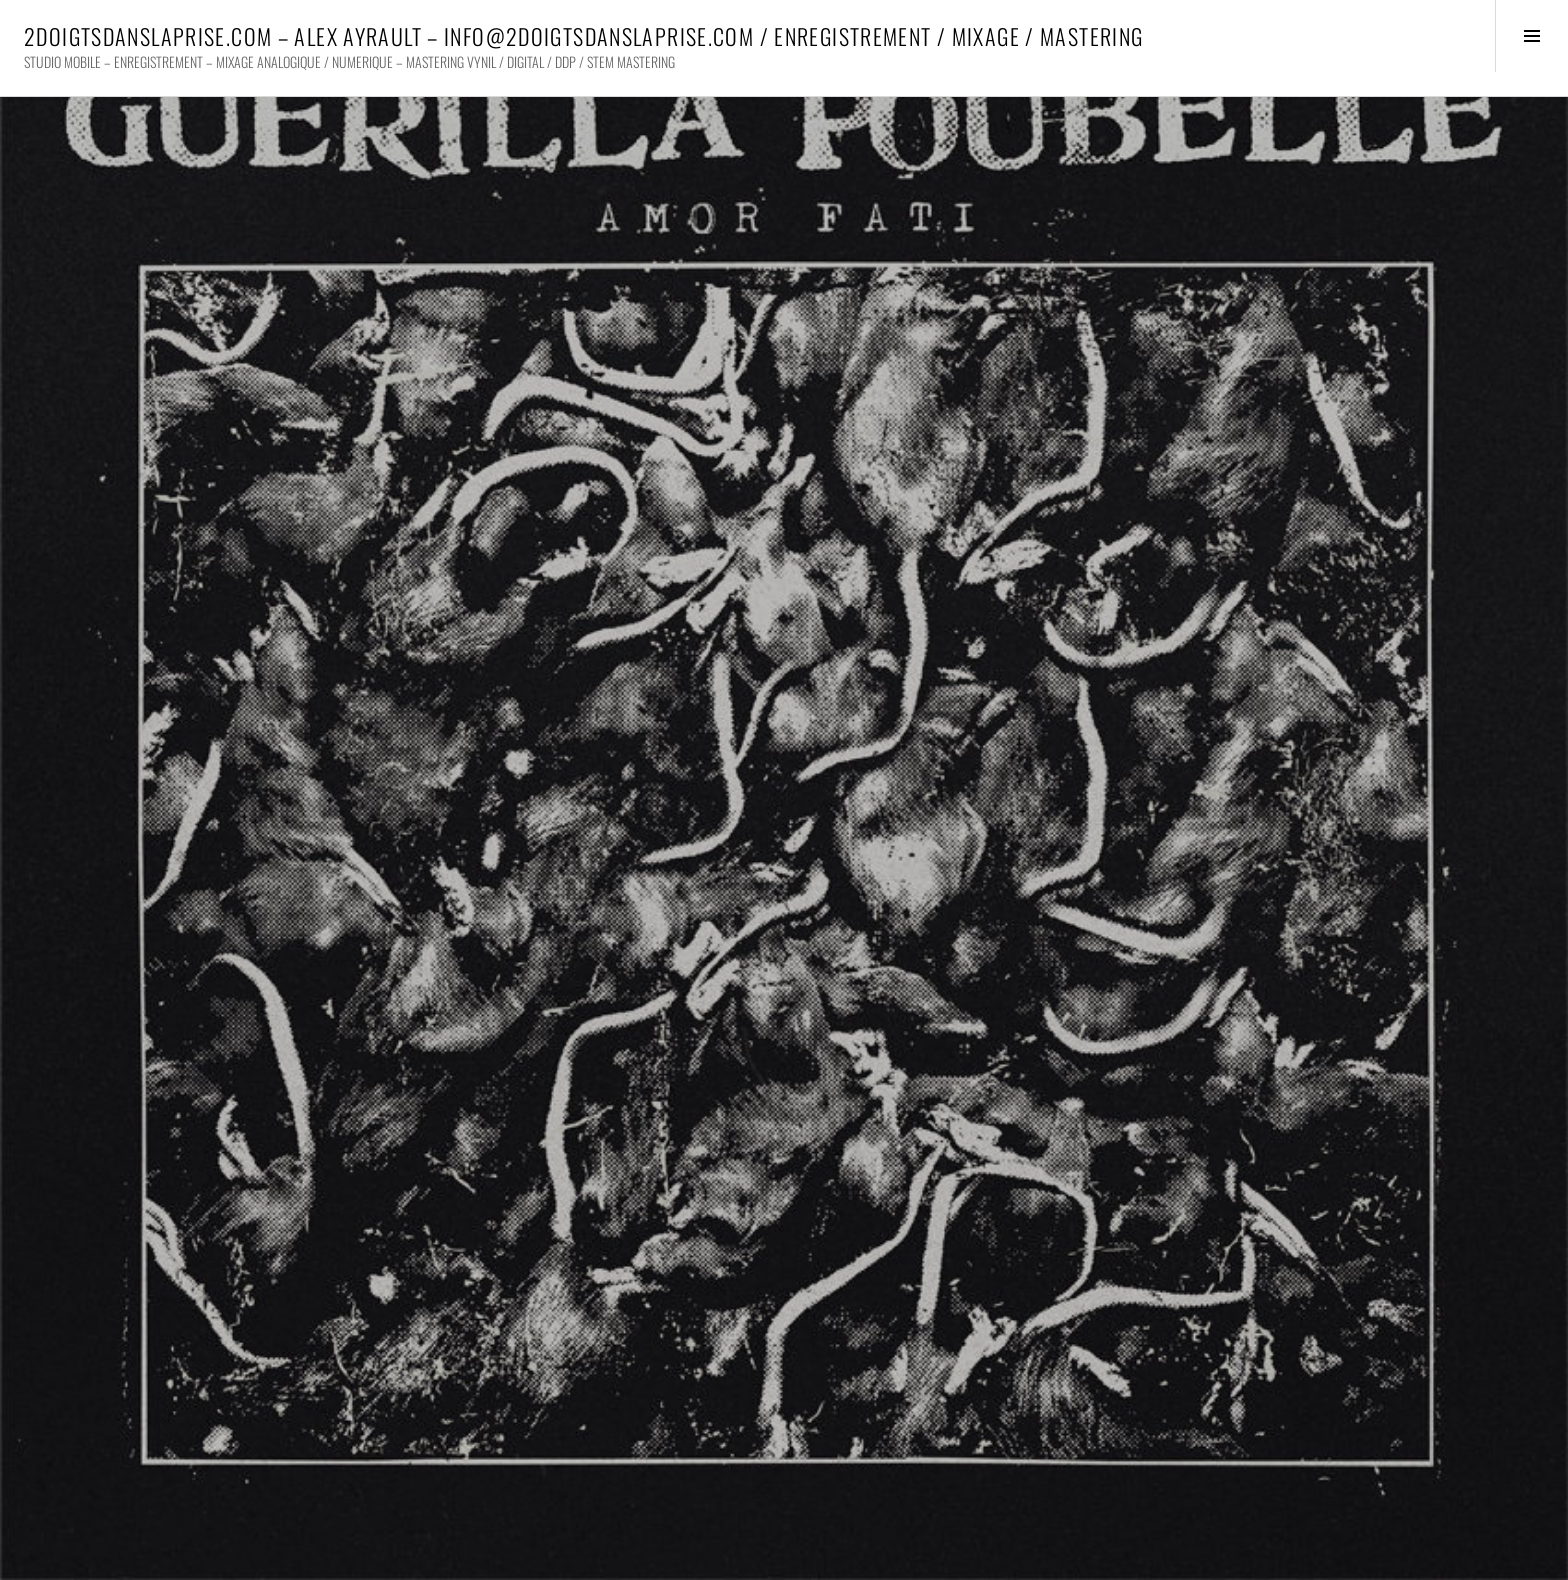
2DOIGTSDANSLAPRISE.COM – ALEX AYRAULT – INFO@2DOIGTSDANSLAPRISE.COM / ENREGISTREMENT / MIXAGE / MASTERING (583, 36)
